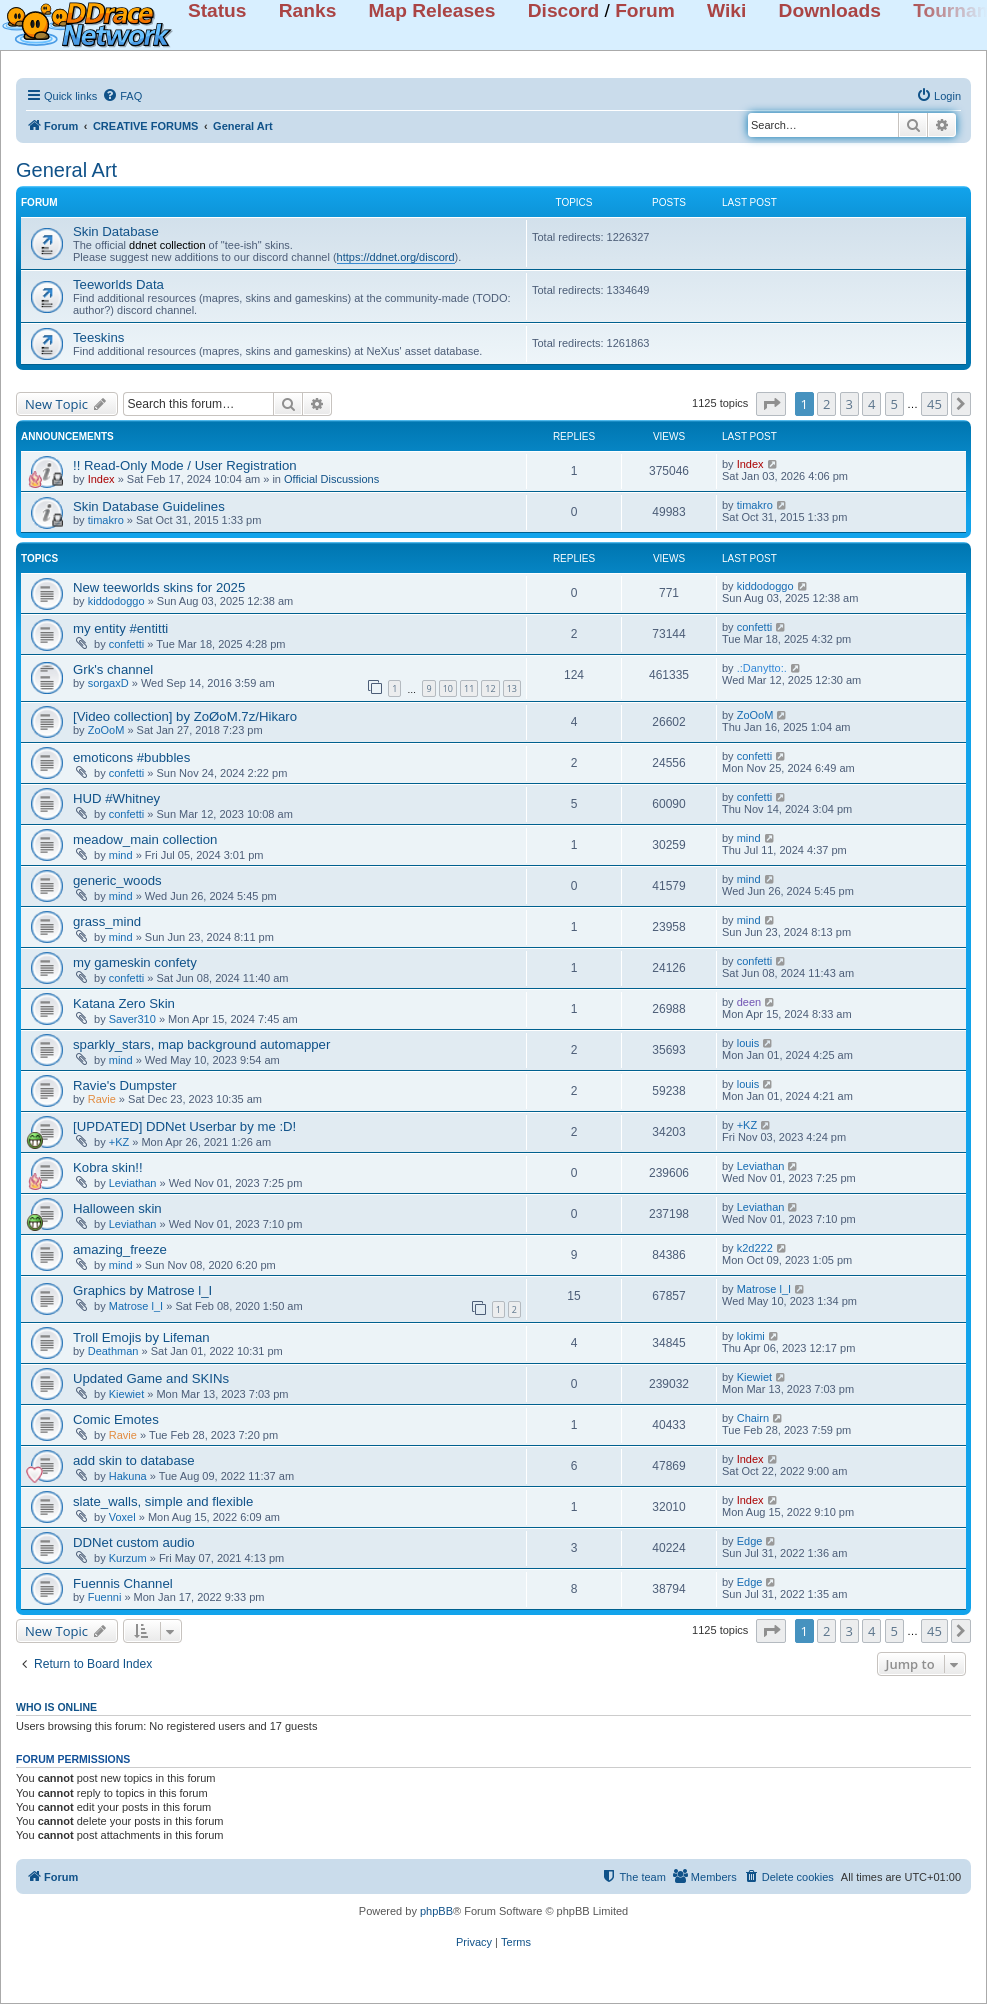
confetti (126, 644)
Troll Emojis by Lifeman (141, 1337)
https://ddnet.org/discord (396, 257)
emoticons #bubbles (131, 757)
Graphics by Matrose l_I (142, 1290)
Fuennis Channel (123, 1583)
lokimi (751, 1336)
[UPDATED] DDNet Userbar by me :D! (184, 1126)
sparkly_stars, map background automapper (201, 1044)
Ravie (102, 1099)
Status (217, 10)
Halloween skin (117, 1208)
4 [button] (871, 404)
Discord (563, 10)
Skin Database (116, 231)
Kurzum (128, 1558)
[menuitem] (122, 96)
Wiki (726, 10)
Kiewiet (126, 1394)
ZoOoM (106, 730)
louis (748, 1043)
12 (490, 688)
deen (749, 1002)
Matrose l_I (136, 1306)
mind (121, 855)
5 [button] (894, 404)
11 (469, 688)
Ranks (308, 10)
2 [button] (826, 404)
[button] (771, 404)
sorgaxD (108, 683)
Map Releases (432, 10)
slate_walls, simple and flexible (163, 1501)
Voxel (122, 1517)
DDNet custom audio (134, 1542)
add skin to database (134, 1460)
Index (101, 479)
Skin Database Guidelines (149, 506)
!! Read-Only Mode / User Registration (185, 465)
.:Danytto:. (762, 668)
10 (448, 688)
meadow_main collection (145, 839)
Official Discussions (331, 479)
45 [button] (934, 404)
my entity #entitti (120, 628)
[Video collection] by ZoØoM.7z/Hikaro (185, 716)
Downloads (830, 10)
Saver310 (132, 1019)
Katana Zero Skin (124, 1003)
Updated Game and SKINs (151, 1378)
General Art (66, 170)
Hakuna (128, 1476)
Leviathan (133, 1183)
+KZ (119, 1142)
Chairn (753, 1418)
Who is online (56, 1707)
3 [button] (849, 404)
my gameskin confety (135, 962)
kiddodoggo (116, 601)
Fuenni (105, 1597)
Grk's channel (113, 669)
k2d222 (755, 1248)
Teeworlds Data (118, 284)
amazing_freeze (120, 1249)
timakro (106, 520)
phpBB (436, 1911)
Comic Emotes (116, 1419)
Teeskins (98, 337)
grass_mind (107, 921)
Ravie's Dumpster (125, 1085)
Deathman (113, 1351)
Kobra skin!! (108, 1167)
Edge (750, 1541)
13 (512, 688)
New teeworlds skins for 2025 (159, 587)
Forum (645, 10)
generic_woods (117, 880)
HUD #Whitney (116, 798)
